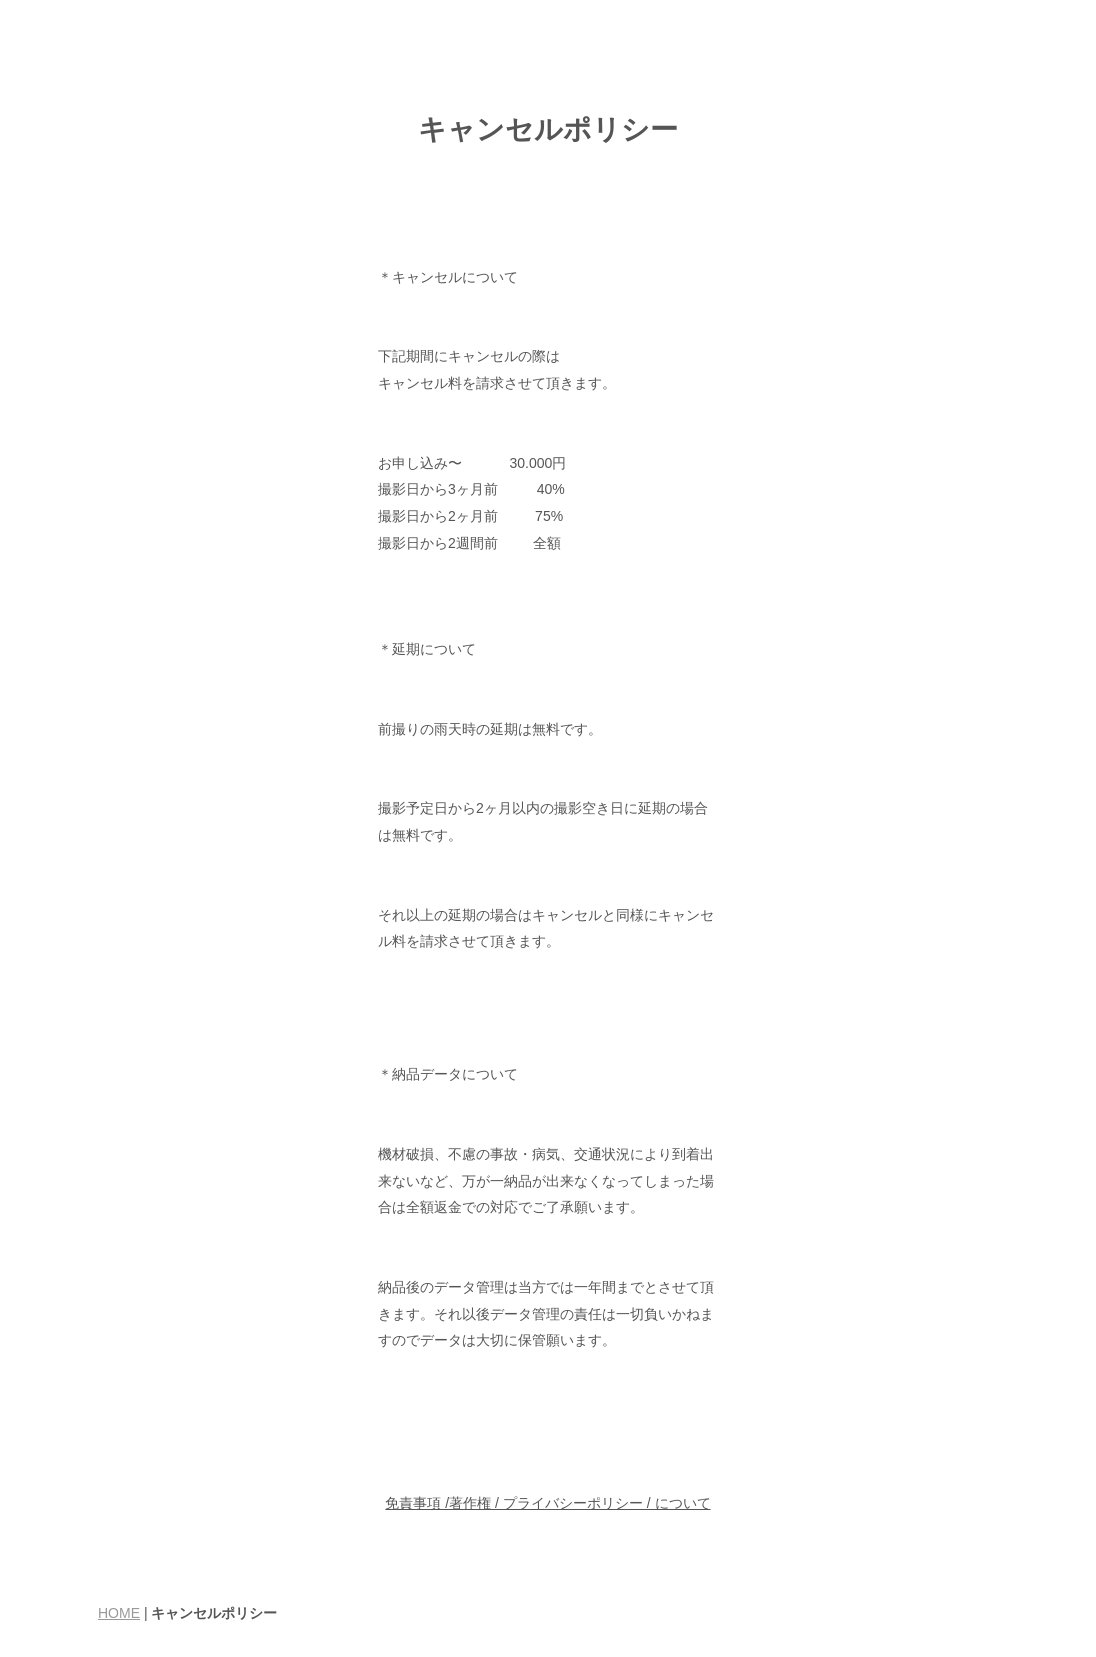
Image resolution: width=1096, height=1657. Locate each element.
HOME (119, 1613)
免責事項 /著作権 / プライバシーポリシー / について (547, 1503)
